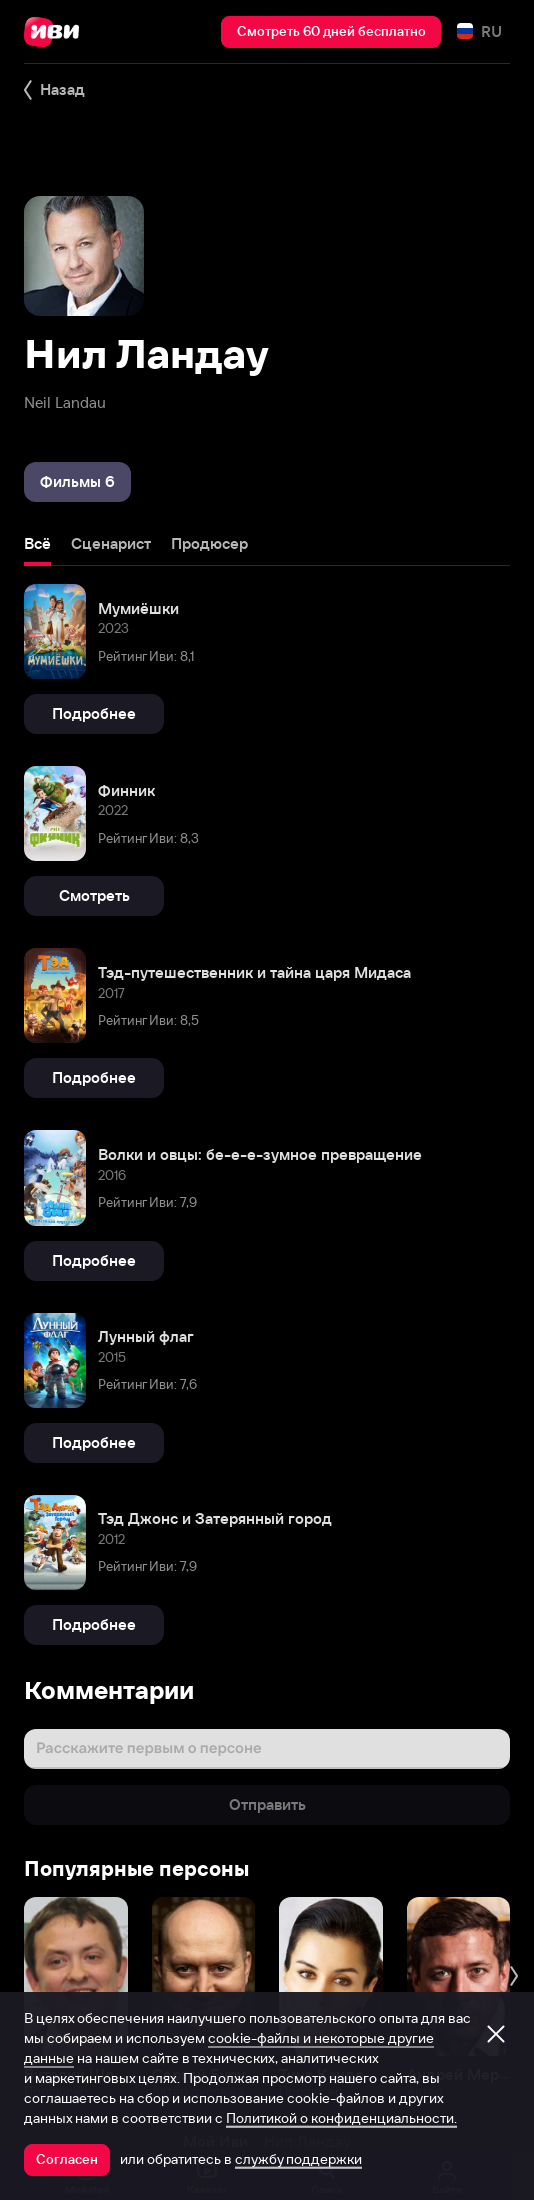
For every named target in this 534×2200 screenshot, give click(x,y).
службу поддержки (298, 2159)
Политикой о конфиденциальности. (341, 2118)
